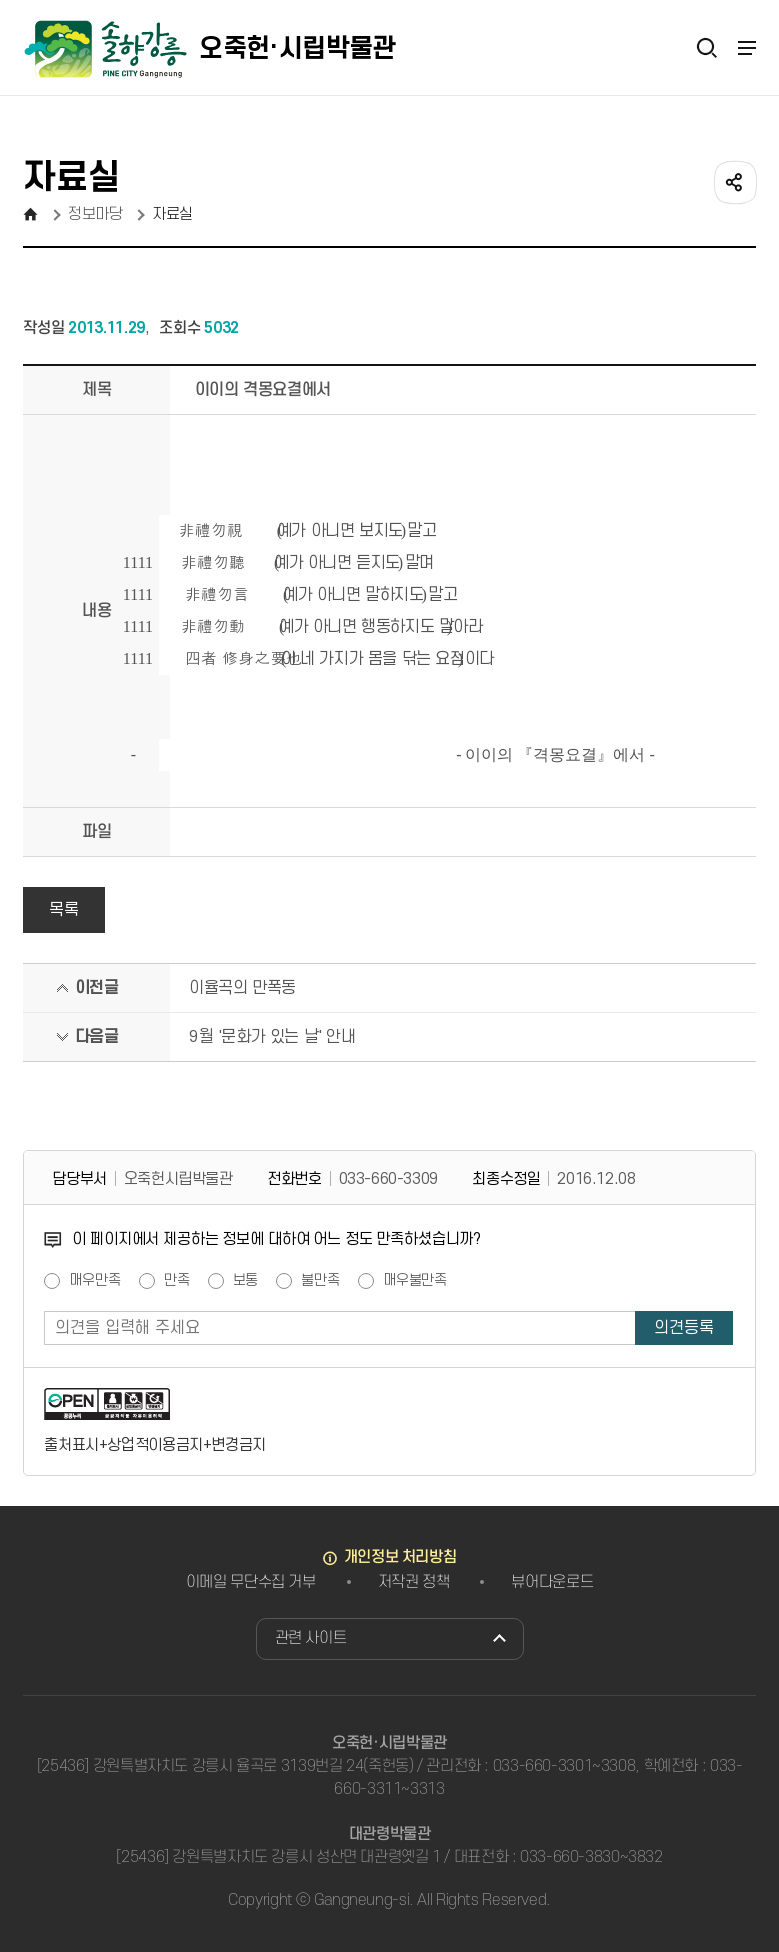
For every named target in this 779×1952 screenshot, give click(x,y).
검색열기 (707, 47)
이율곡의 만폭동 (242, 988)
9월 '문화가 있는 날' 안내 (272, 1037)
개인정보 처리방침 (400, 1557)
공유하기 (734, 181)
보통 (246, 1281)
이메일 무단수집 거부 (251, 1582)
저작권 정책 (414, 1582)
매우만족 (94, 1281)
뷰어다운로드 (552, 1582)
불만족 (320, 1281)
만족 (177, 1281)
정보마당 (95, 214)
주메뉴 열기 (746, 48)
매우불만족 (415, 1281)
